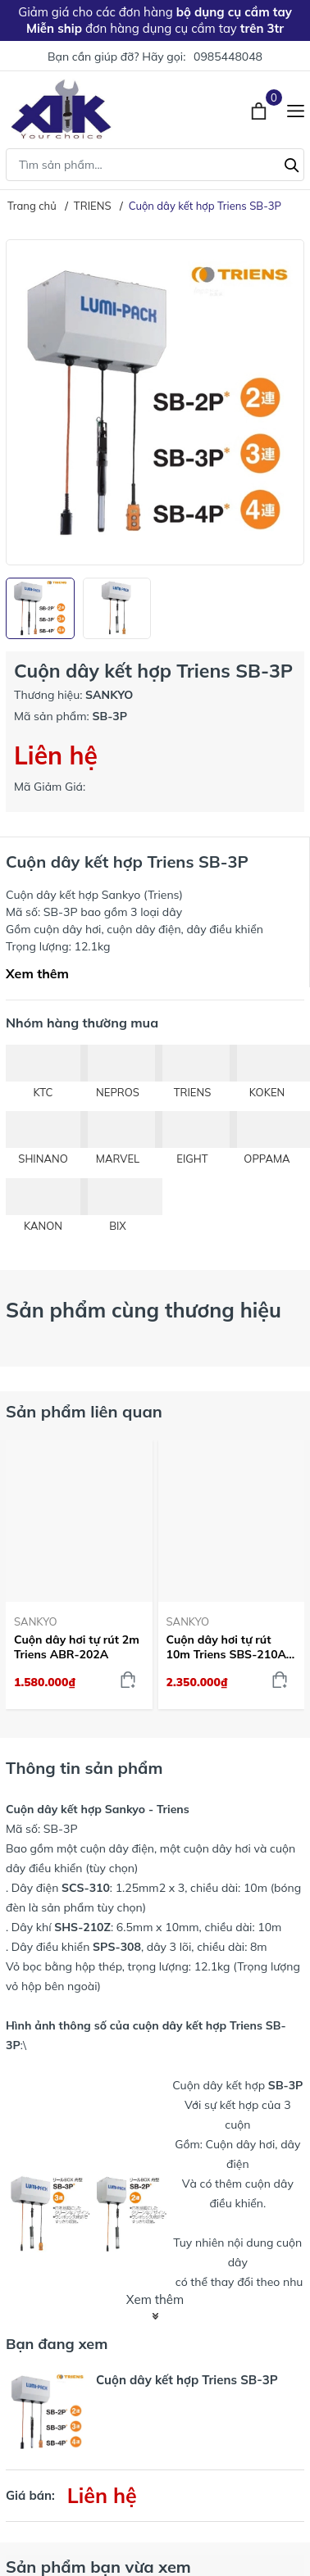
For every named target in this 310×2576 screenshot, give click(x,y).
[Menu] (295, 109)
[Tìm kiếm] (292, 163)
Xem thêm (37, 973)
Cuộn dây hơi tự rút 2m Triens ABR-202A (76, 1647)
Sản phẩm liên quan (84, 1411)
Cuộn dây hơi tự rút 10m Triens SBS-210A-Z (228, 1647)
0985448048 (228, 56)
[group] (155, 402)
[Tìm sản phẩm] (155, 164)
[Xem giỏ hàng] (260, 109)
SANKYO (35, 1621)
